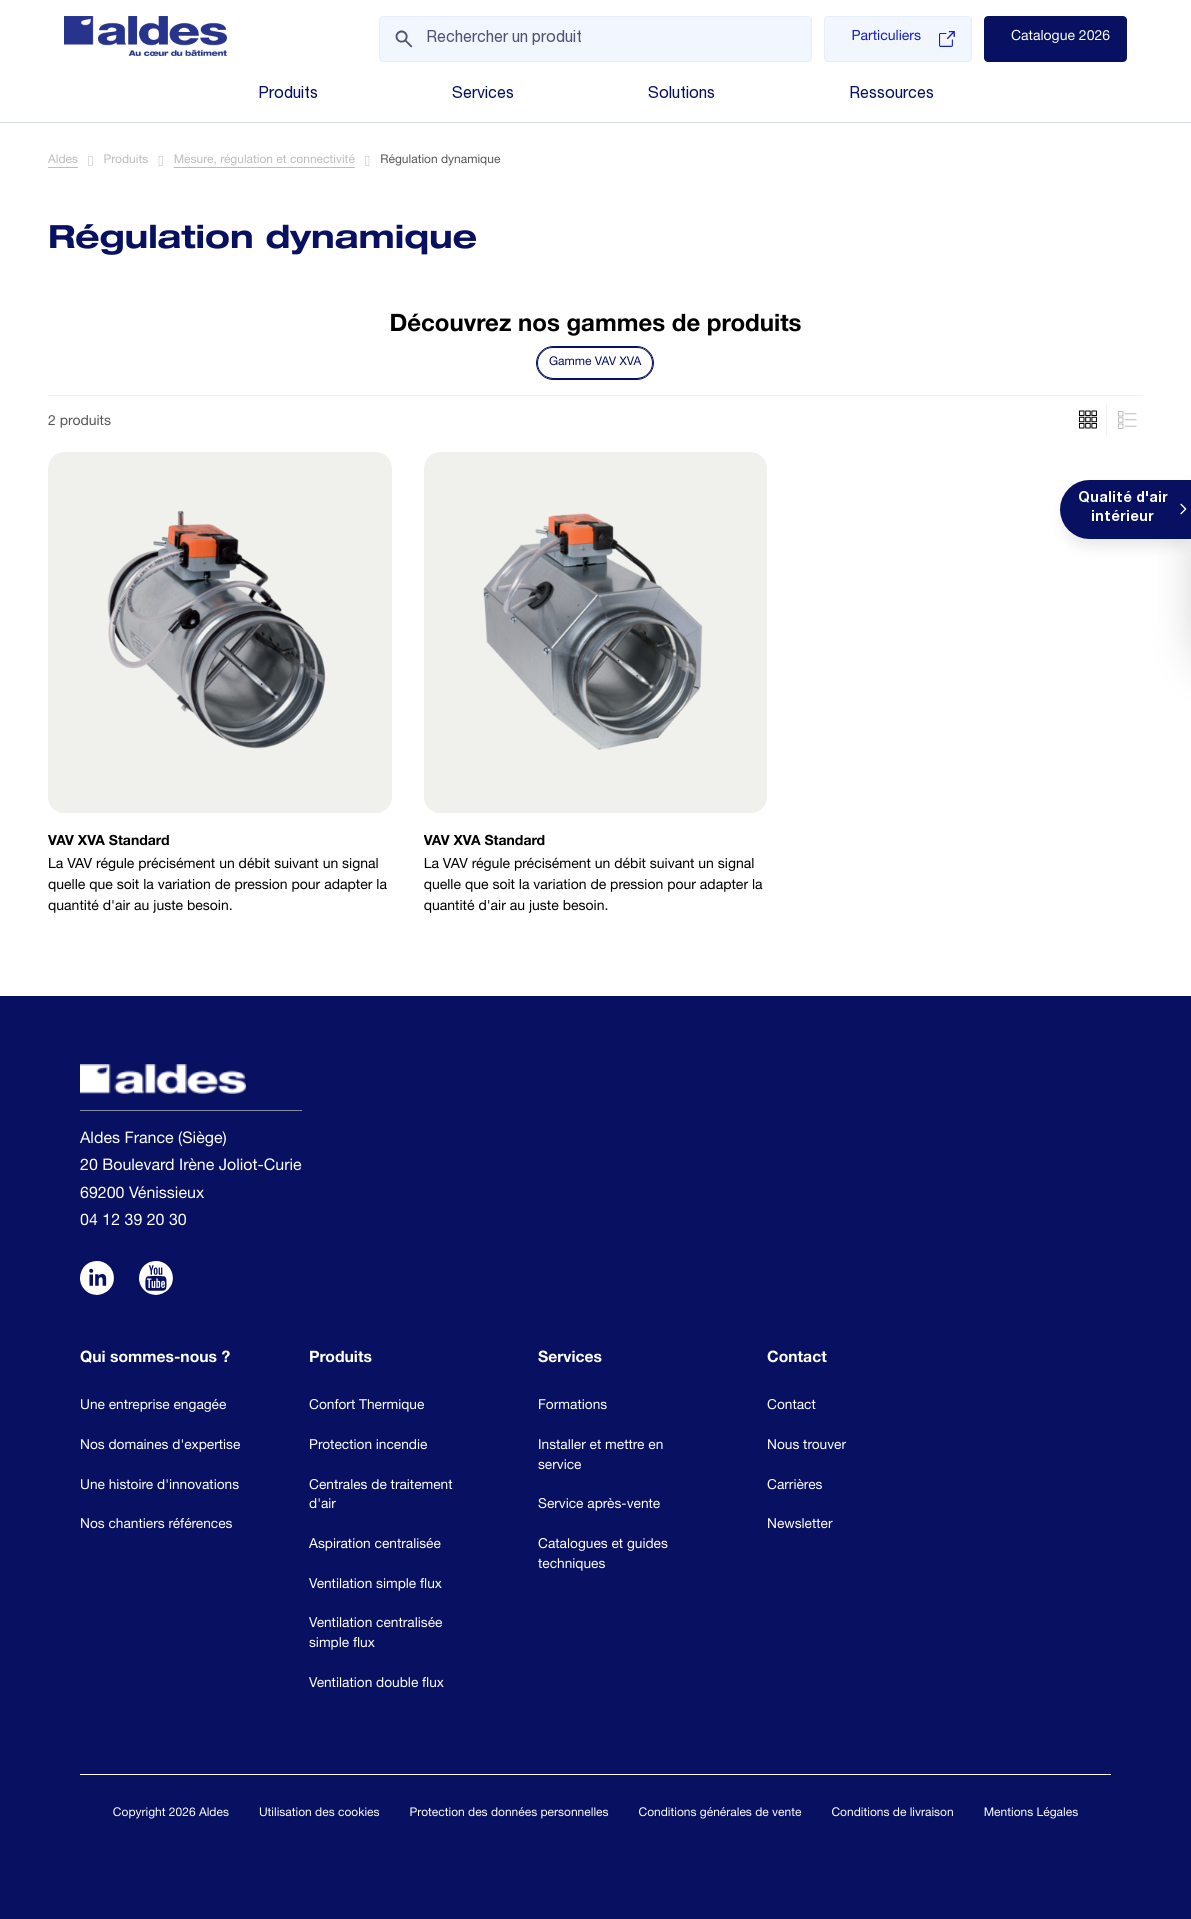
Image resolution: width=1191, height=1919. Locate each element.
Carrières (794, 1486)
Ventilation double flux (376, 1684)
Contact (791, 1406)
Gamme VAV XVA (595, 363)
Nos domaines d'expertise (160, 1446)
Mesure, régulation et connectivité (264, 161)
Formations (572, 1406)
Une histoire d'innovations (159, 1486)
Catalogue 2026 (1060, 38)
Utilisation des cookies (319, 1814)
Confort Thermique (366, 1406)
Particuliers (902, 39)
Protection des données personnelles (509, 1814)
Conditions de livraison (892, 1814)
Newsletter (800, 1525)
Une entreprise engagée (153, 1406)
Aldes (63, 161)
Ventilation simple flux (375, 1585)
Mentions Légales (1031, 1814)
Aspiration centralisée (375, 1545)
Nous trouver (806, 1446)
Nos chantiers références (156, 1525)
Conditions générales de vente (720, 1814)
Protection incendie (368, 1446)
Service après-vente (599, 1505)
